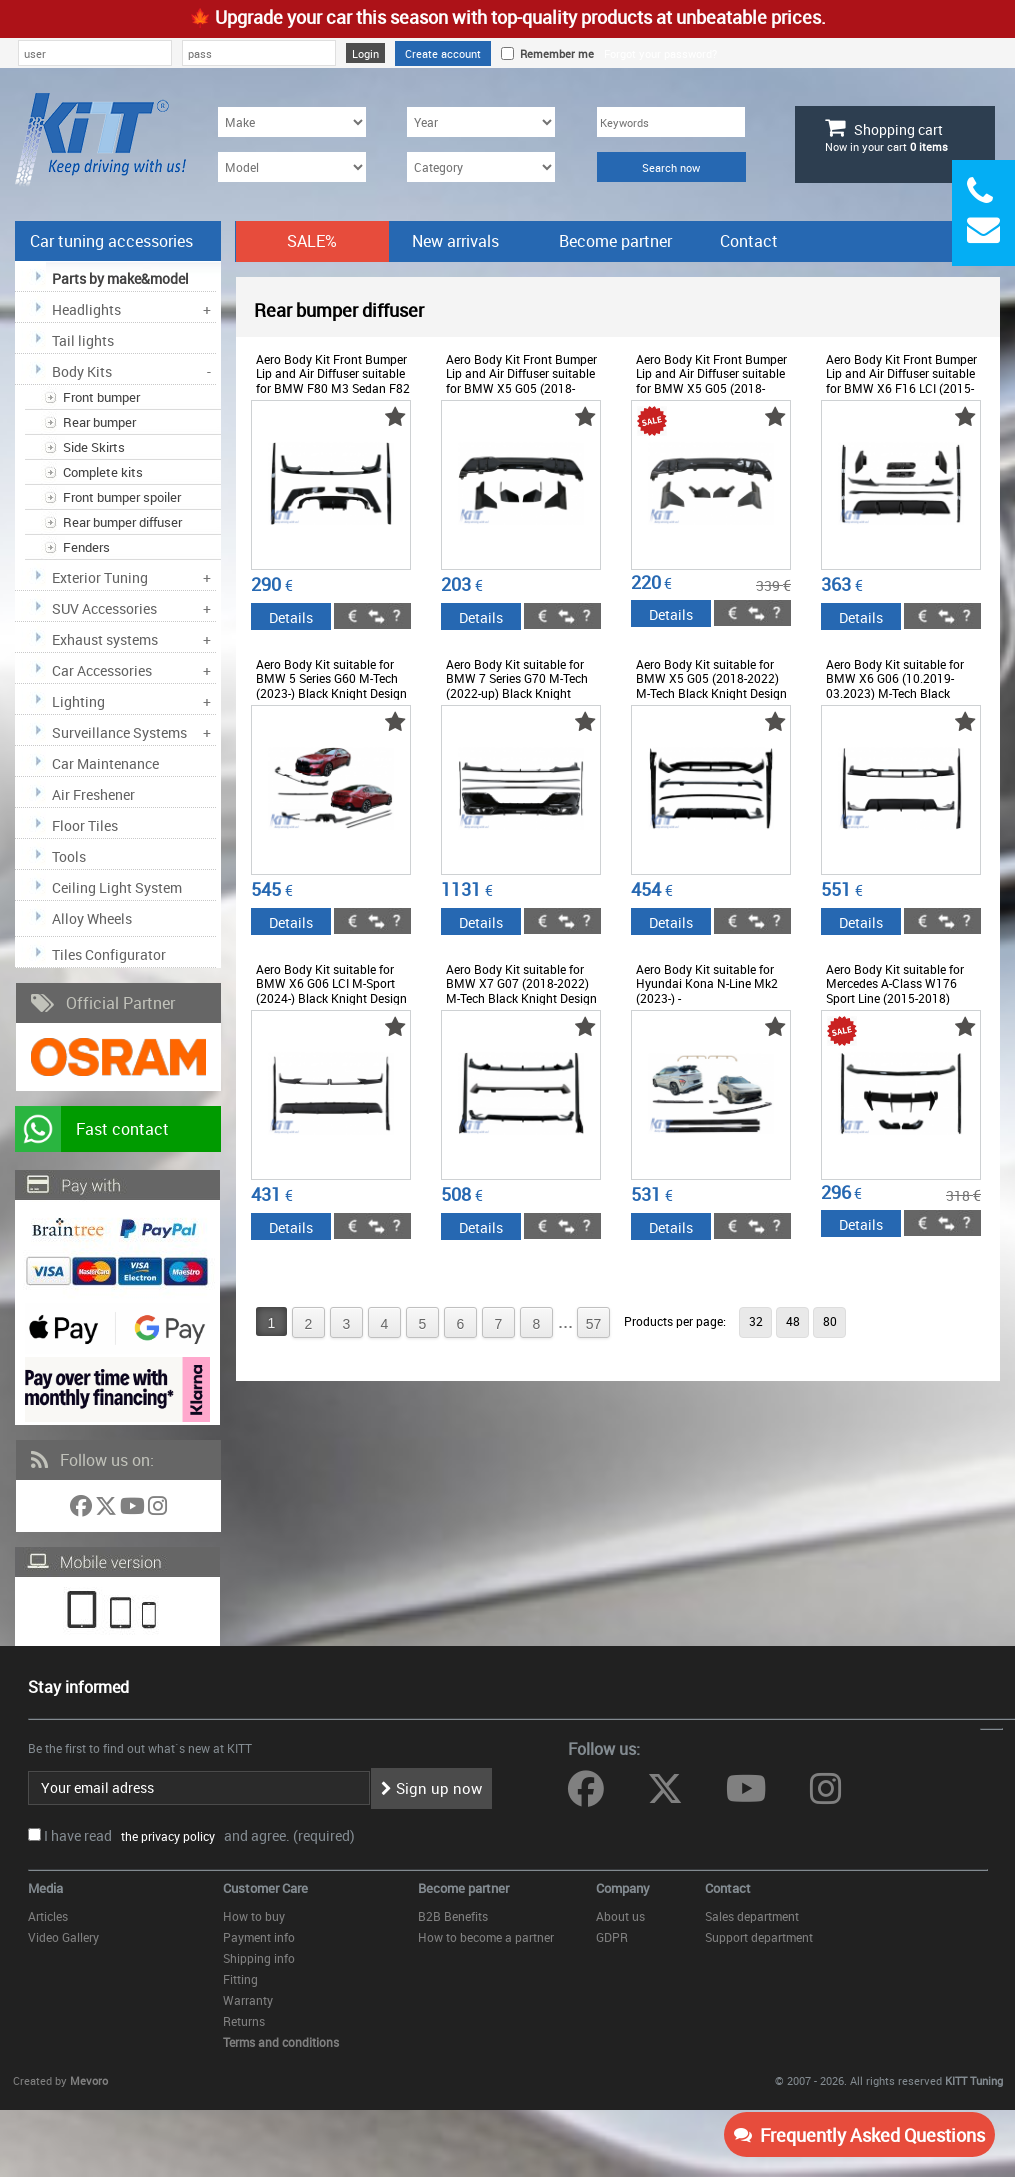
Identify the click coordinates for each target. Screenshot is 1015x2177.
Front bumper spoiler (122, 497)
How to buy (254, 1916)
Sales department (752, 1916)
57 (594, 1324)
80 (830, 1321)
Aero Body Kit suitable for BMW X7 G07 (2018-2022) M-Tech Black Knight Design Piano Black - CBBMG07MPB (521, 998)
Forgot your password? (660, 53)
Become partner (615, 241)
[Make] (292, 122)
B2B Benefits (453, 1916)
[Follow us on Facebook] (82, 1509)
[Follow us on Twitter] (107, 1509)
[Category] (481, 167)
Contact (749, 241)
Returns (244, 2021)
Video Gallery (63, 1937)
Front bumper (101, 397)
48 (793, 1321)
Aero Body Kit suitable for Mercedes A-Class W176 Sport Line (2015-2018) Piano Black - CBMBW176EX (895, 998)
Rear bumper (99, 422)
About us (620, 1916)
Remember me (554, 53)
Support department (759, 1937)
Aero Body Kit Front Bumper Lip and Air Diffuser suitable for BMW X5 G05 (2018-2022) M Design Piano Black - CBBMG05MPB (523, 388)
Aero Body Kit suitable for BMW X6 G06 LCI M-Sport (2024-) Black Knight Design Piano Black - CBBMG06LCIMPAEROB (331, 998)
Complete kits (103, 472)
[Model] (292, 167)
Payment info (259, 1937)
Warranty (248, 2000)
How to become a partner (486, 1937)
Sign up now (431, 1788)
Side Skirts (94, 447)
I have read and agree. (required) (199, 1835)
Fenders (86, 547)
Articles (48, 1916)
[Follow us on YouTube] (134, 1509)
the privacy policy (165, 1836)
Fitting (240, 1979)
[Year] (481, 122)
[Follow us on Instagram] (157, 1509)
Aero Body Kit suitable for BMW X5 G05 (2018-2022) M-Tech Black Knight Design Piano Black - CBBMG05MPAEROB (711, 693)
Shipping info (259, 1958)
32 (756, 1321)
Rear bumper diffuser (122, 522)
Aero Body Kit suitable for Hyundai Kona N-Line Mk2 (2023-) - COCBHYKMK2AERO (707, 990)
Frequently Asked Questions (859, 2135)
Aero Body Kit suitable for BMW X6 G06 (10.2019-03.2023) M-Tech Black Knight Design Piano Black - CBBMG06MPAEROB (901, 693)
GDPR (612, 1937)
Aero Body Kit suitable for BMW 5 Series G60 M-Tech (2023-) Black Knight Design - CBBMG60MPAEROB (331, 685)
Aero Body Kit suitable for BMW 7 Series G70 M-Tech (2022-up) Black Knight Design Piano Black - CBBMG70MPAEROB (517, 693)
